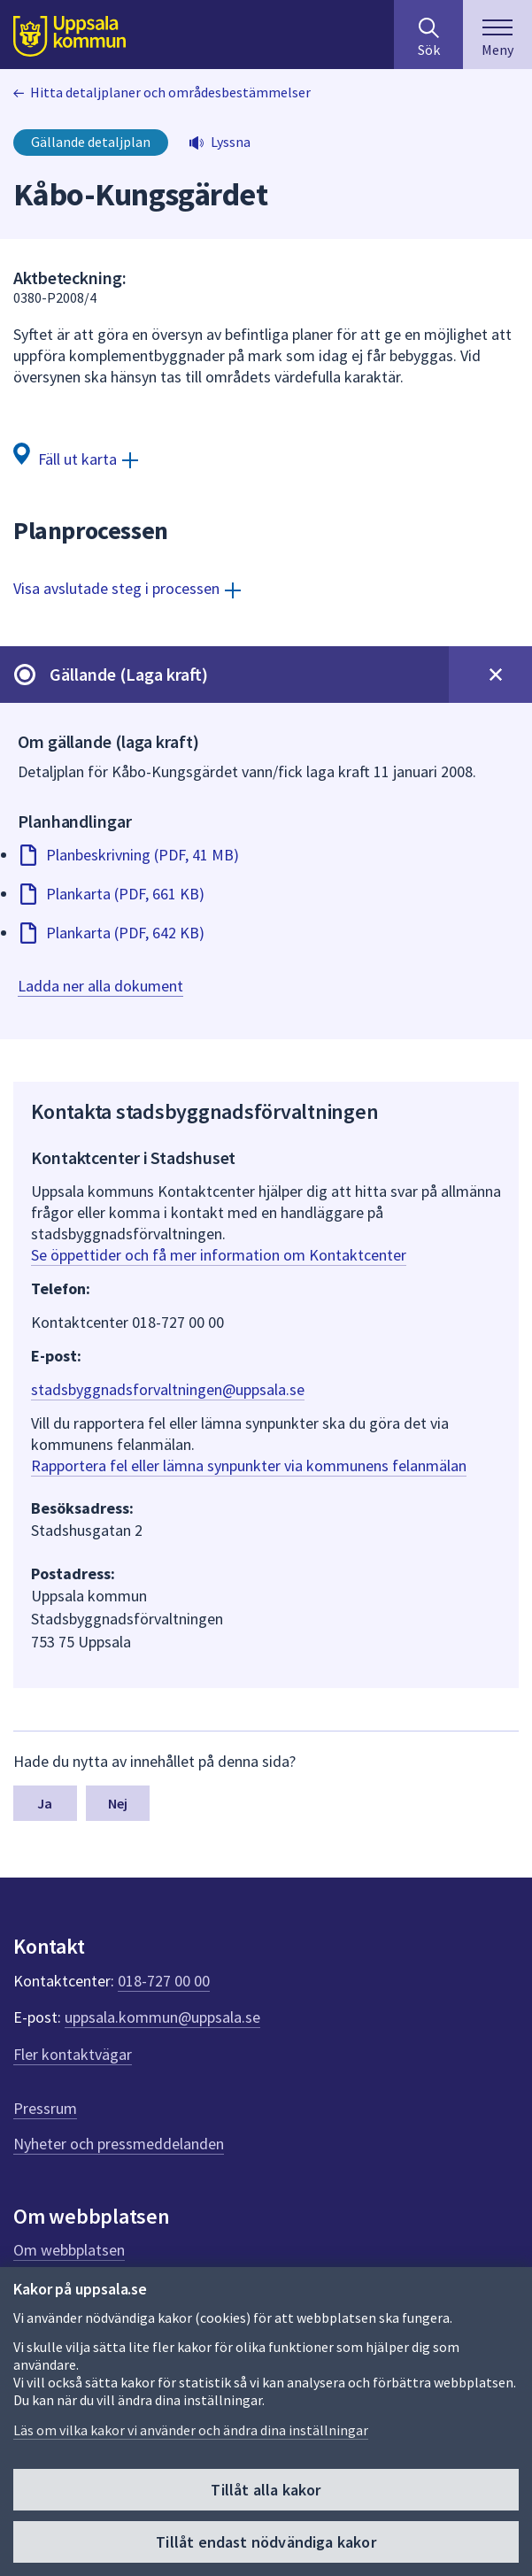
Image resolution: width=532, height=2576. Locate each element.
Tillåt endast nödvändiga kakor (265, 2542)
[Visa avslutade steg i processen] (127, 588)
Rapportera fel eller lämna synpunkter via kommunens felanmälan (248, 1465)
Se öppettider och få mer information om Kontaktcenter (218, 1255)
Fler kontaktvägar (72, 2054)
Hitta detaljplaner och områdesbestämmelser (170, 92)
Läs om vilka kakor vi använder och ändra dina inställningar (190, 2430)
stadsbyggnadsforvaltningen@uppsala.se (168, 1389)
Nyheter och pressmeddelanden (118, 2143)
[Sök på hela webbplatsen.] (428, 34)
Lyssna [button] (231, 141)
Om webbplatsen (69, 2250)
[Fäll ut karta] (75, 458)
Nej (117, 1803)
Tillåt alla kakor (265, 2490)
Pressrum (45, 2108)
